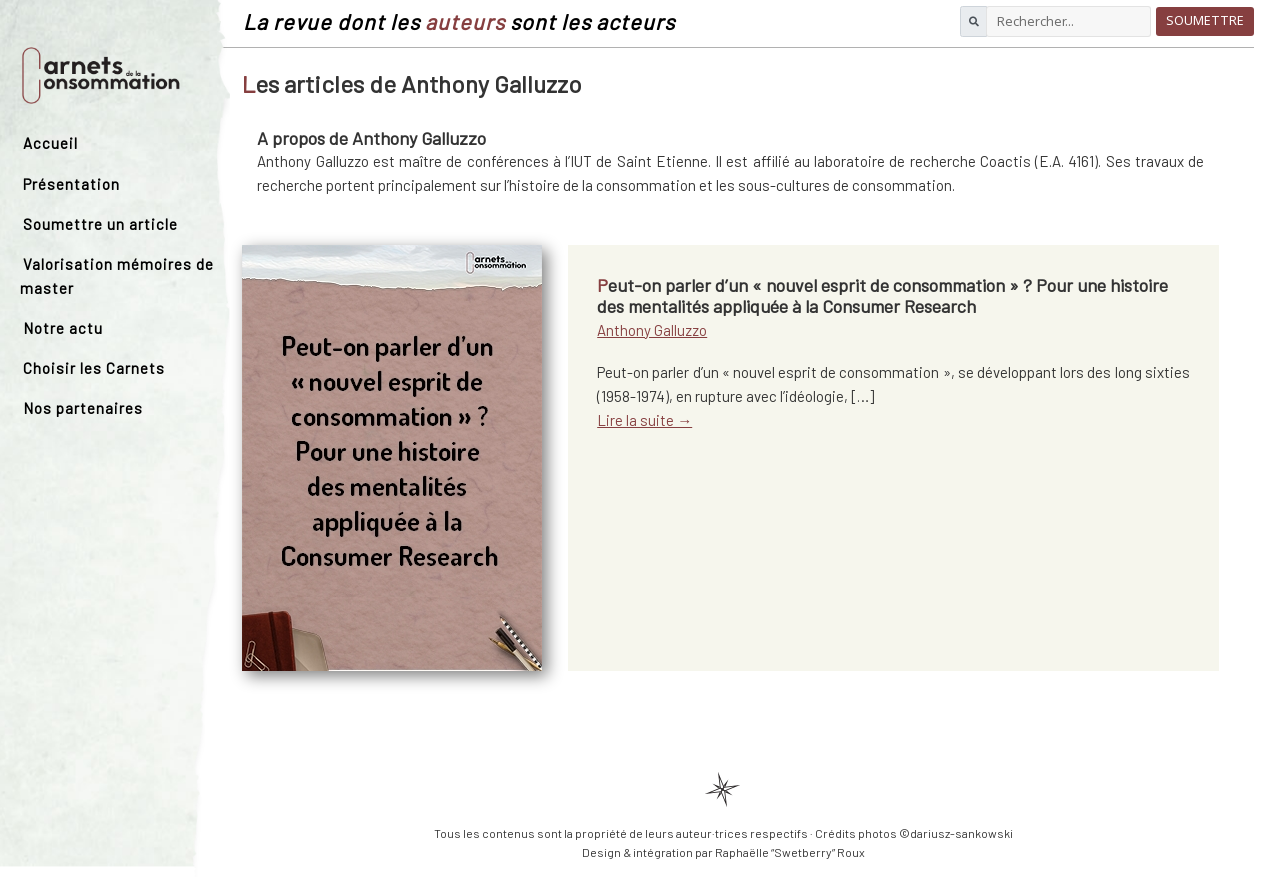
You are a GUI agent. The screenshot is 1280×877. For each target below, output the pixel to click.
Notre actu (63, 328)
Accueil (50, 143)
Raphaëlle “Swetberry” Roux (790, 852)
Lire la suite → (644, 420)
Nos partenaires (83, 408)
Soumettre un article (100, 224)
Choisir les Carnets (94, 368)
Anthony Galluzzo (652, 330)
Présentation (71, 184)
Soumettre (1205, 20)
